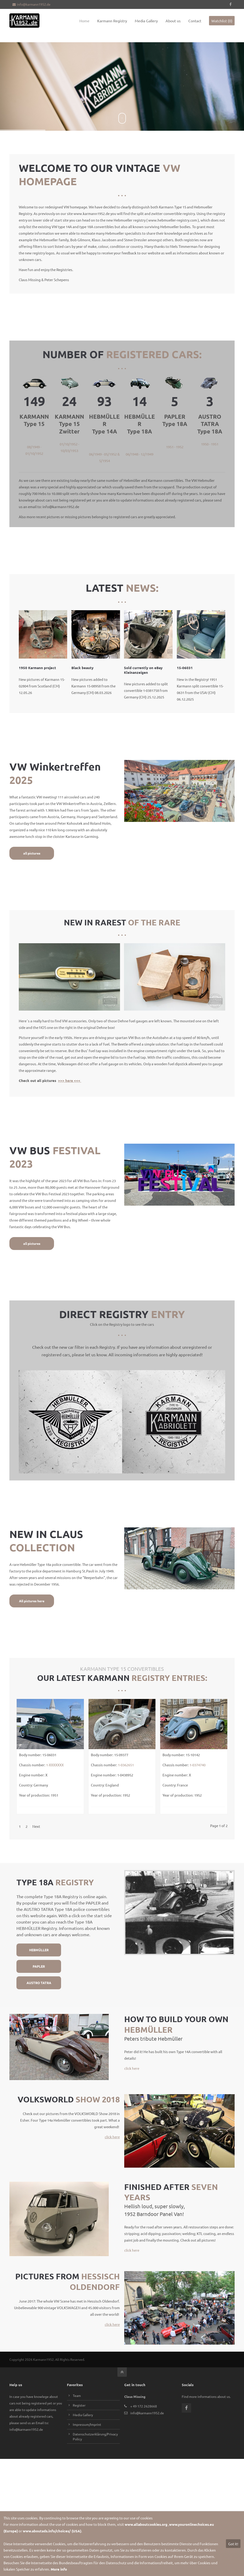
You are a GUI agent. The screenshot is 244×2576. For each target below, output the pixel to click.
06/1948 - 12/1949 (139, 454)
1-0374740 (197, 1765)
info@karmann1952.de (31, 4)
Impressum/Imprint (87, 2424)
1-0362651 (126, 1765)
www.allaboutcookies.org (146, 2524)
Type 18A (139, 431)
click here (131, 2068)
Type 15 (34, 423)
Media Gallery (83, 2415)
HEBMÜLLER (139, 420)
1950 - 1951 (209, 444)
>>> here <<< (69, 1080)
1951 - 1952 (174, 447)
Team (77, 2395)
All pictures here (31, 1601)
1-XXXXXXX (55, 1765)
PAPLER (174, 416)
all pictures (31, 853)
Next (36, 1826)
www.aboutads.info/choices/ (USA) (52, 2531)
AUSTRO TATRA (209, 420)
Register (79, 2405)
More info (59, 2569)
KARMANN (34, 416)
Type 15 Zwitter (69, 427)
